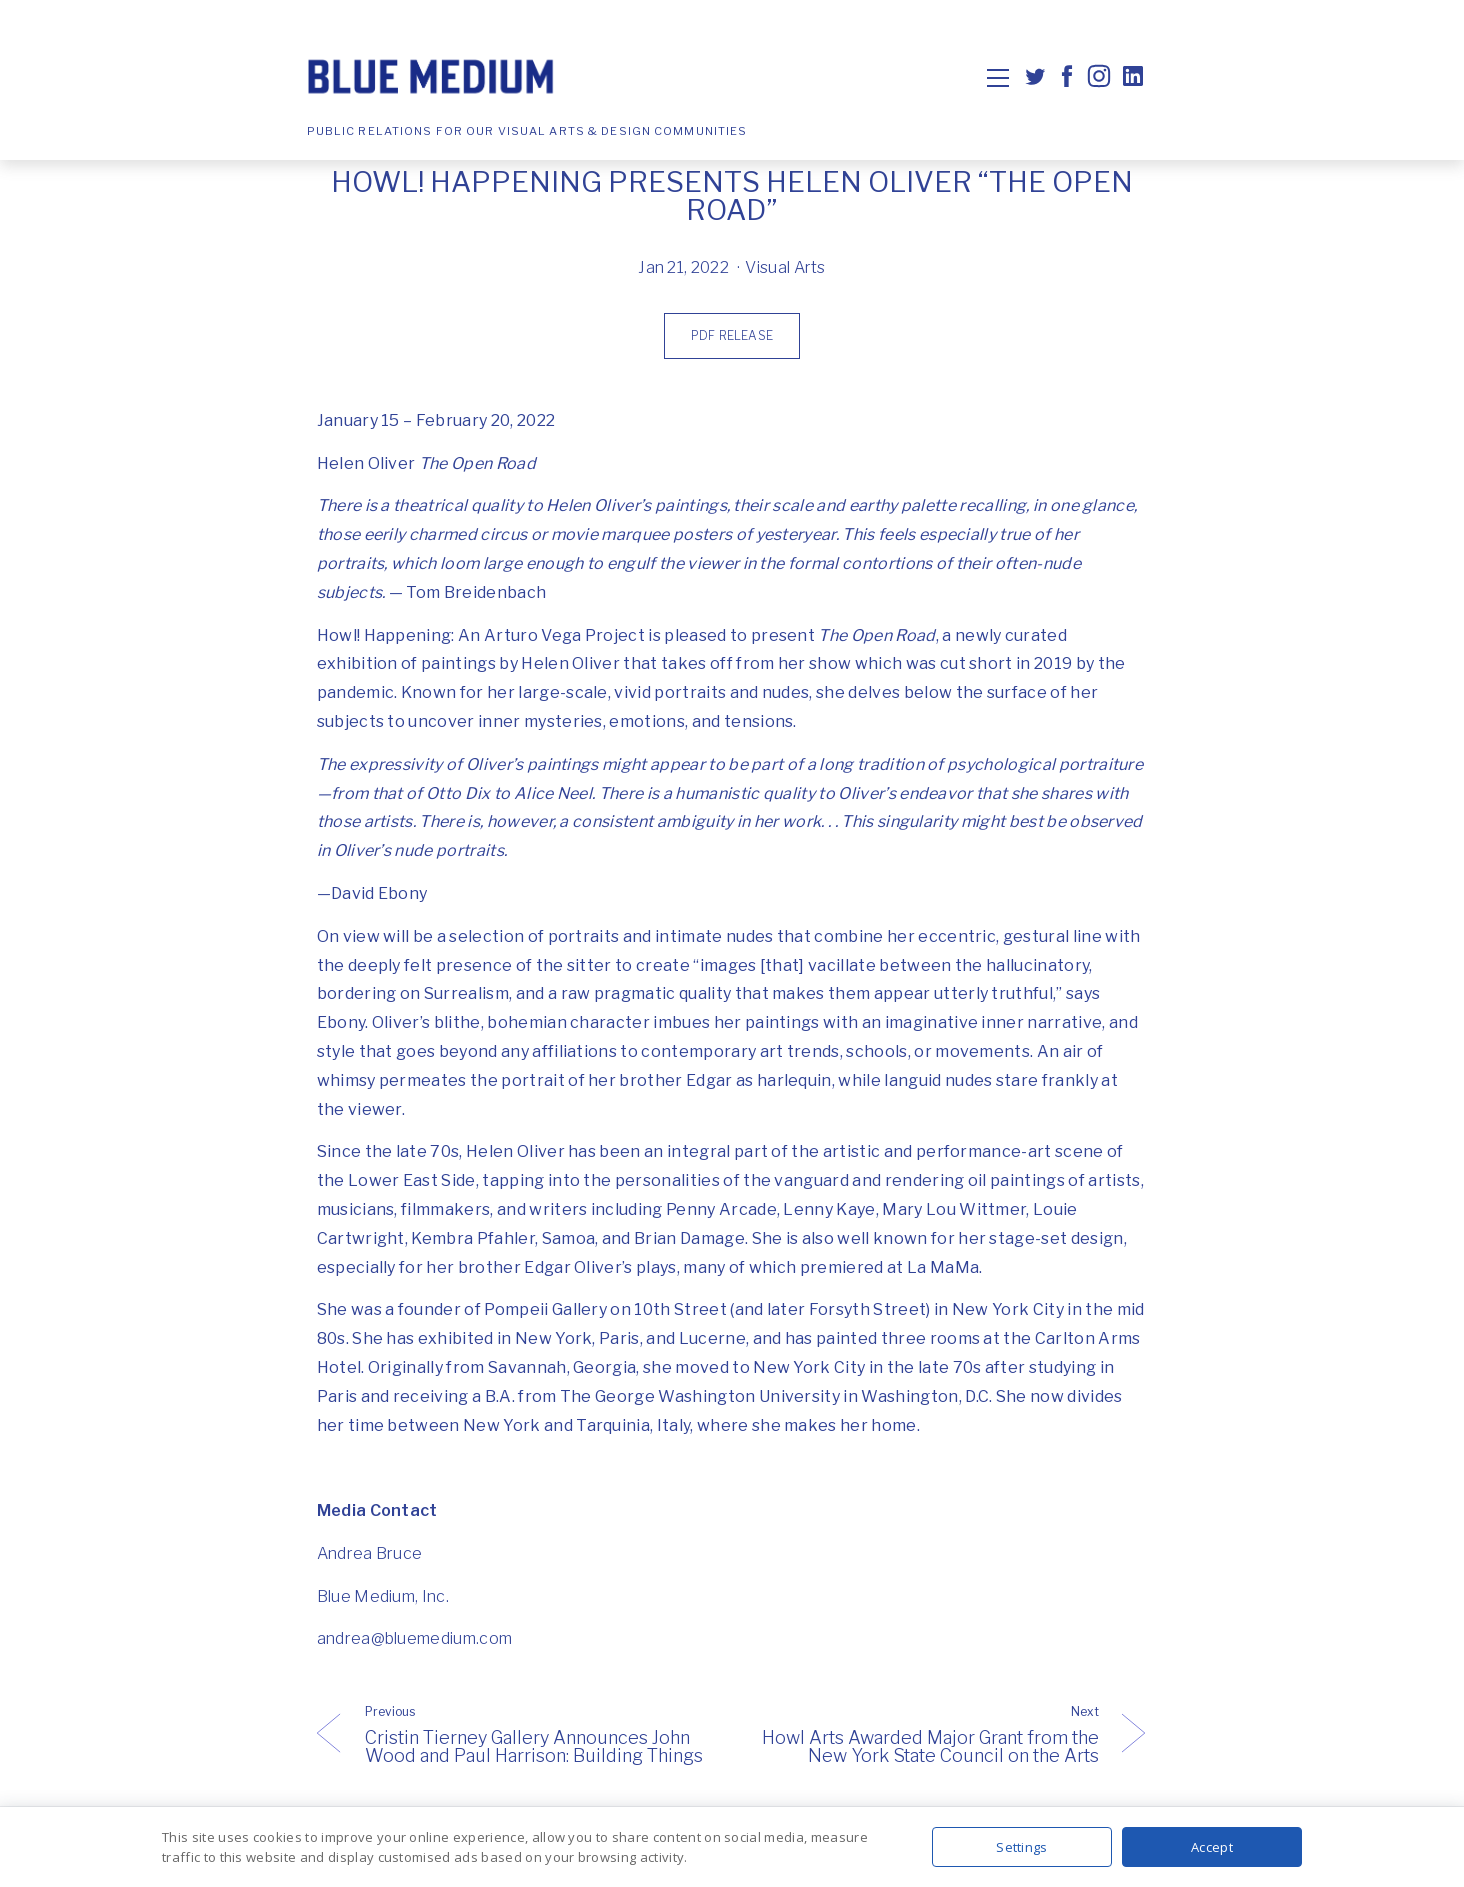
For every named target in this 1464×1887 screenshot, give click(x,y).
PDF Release (732, 335)
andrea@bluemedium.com (415, 1638)
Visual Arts (785, 267)
